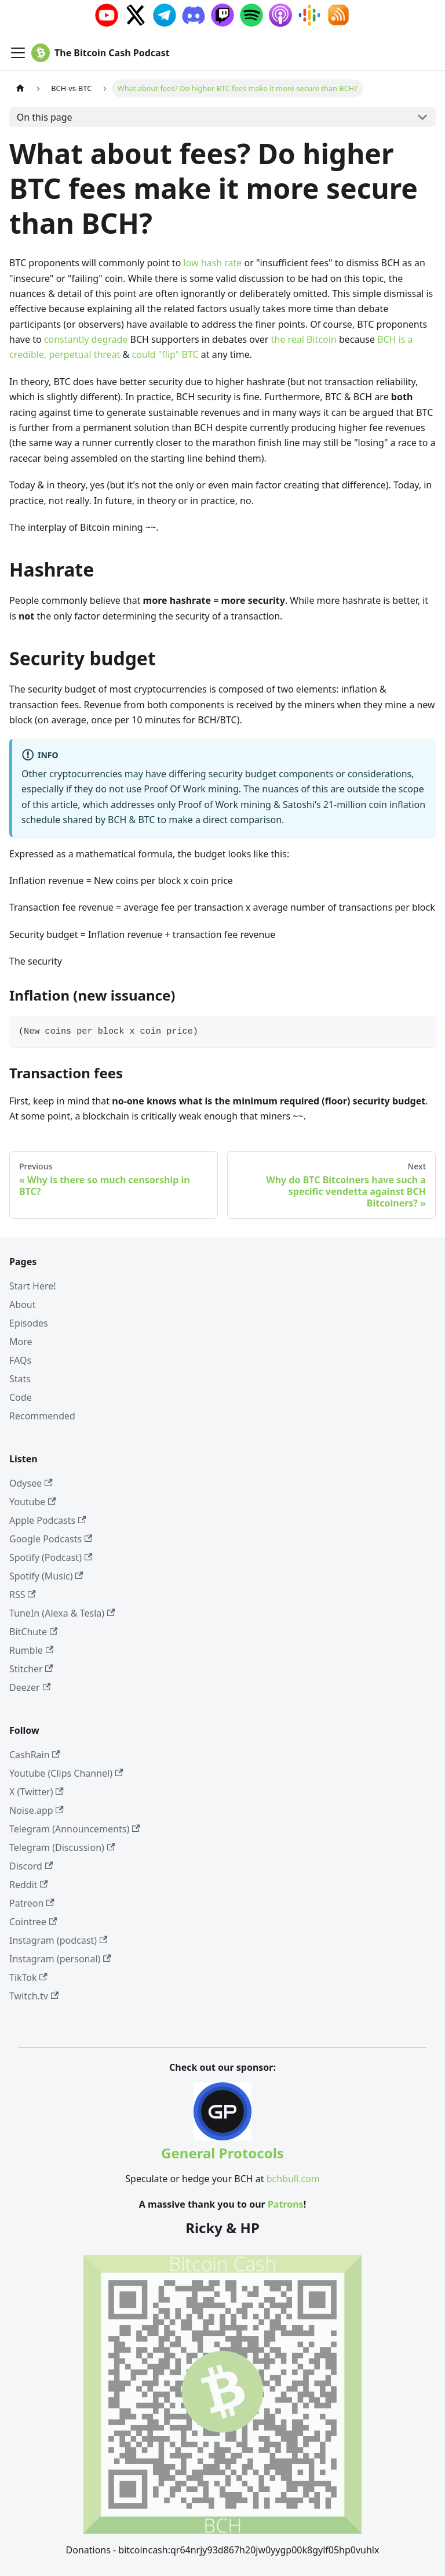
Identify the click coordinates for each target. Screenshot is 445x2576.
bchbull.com (293, 2178)
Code (20, 1397)
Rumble (31, 1650)
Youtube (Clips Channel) (66, 1773)
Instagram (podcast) (58, 1940)
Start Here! (32, 1286)
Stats (20, 1378)
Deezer (29, 1687)
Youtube (32, 1501)
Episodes (28, 1323)
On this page (44, 117)
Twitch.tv (34, 1996)
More (20, 1341)
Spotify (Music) (46, 1576)
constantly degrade (86, 339)
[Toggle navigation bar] (18, 52)
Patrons (286, 2204)
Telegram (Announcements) (74, 1829)
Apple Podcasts (47, 1520)
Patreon (31, 1903)
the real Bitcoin (304, 339)
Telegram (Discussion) (62, 1847)
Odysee (31, 1483)
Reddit (28, 1884)
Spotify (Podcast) (50, 1557)
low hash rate (212, 262)
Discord (31, 1866)
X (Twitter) (36, 1791)
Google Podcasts (50, 1538)
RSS (22, 1594)
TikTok (28, 1977)
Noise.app (36, 1810)
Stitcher (31, 1668)
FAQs (20, 1360)
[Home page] (20, 88)
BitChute (33, 1631)
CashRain (34, 1754)
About (22, 1304)
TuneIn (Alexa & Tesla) (62, 1613)
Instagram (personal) (60, 1958)
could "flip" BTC (165, 354)
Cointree (33, 1921)
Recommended (42, 1416)
